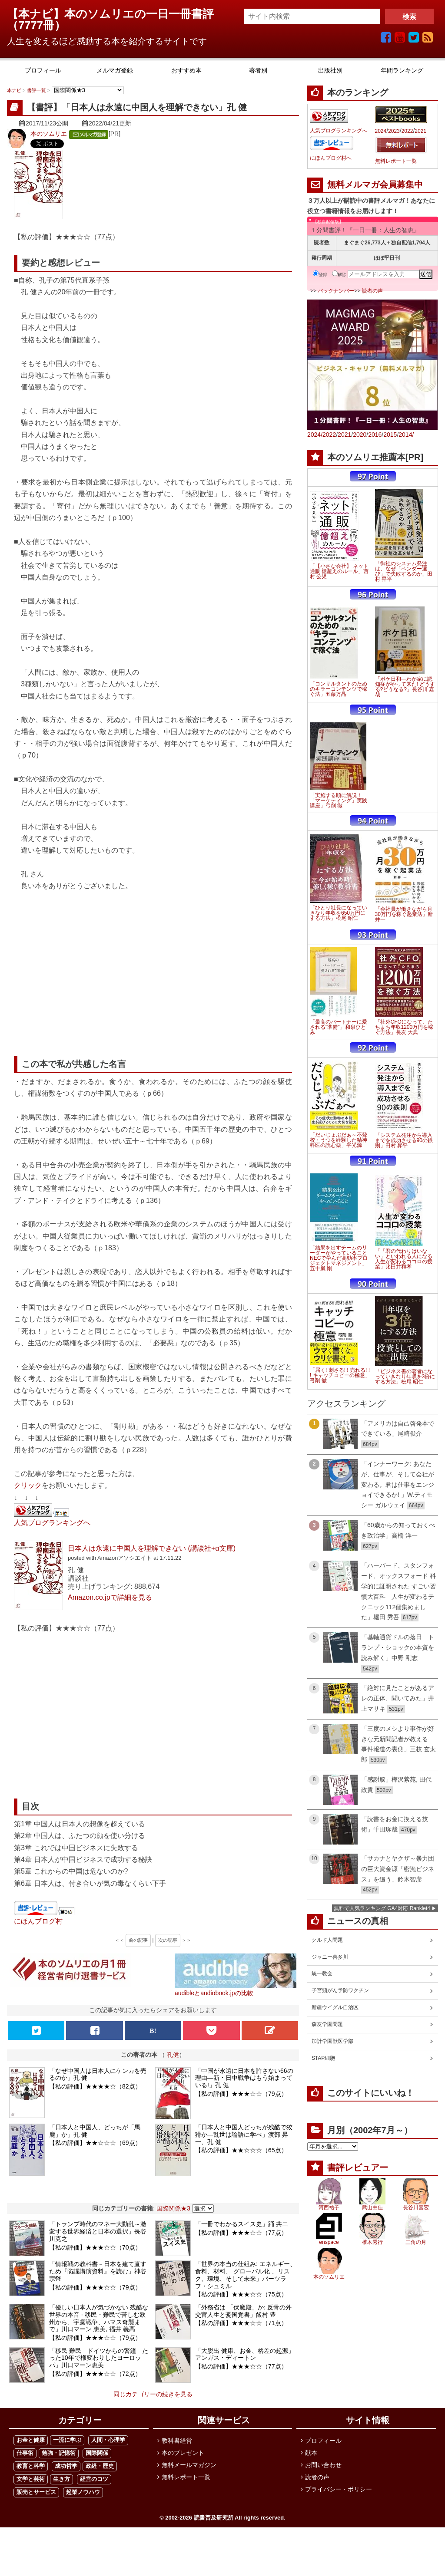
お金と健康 (31, 2440)
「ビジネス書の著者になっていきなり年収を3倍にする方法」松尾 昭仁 (405, 1376)
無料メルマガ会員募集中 (375, 184)
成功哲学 (66, 2466)
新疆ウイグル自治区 (335, 2007)
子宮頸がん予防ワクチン (340, 1990)
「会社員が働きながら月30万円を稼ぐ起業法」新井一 (404, 914)
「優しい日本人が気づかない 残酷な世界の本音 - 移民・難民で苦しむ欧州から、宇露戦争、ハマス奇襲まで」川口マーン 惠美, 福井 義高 (98, 2318)
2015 (390, 434)
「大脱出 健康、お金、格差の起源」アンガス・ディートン (244, 2354)
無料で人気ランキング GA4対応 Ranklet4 (382, 1908)
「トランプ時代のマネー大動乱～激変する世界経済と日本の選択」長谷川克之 (97, 2231)
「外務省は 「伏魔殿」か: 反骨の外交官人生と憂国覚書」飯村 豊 (243, 2311)
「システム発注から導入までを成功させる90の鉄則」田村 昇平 (404, 1140)
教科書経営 (177, 2440)
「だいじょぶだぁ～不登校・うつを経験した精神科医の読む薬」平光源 (338, 1140)
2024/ (314, 434)
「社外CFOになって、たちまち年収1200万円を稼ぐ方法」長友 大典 (404, 1027)
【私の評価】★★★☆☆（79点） (241, 2093)
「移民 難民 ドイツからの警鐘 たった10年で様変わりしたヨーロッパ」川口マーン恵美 (98, 2358)
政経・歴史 (100, 2466)
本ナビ (14, 90)
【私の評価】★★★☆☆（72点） (95, 2373)
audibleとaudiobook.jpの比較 (214, 1993)
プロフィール (323, 2440)
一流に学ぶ (67, 2440)
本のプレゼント (183, 2452)
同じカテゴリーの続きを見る (153, 2394)
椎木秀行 (372, 2242)
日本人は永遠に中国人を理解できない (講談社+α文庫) (152, 1548)
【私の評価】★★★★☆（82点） (95, 2086)
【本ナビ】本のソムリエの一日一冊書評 (116, 14)
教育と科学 (31, 2466)
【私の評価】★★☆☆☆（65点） (241, 2150)
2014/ (406, 434)
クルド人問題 (327, 1940)
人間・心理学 (108, 2440)
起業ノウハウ (83, 2492)
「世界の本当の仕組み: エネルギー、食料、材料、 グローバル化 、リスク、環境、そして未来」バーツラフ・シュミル (245, 2274)
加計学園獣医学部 (332, 2041)
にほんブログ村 (38, 1921)
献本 (311, 2452)
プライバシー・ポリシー (338, 2489)
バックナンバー (336, 291)
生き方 (61, 2479)
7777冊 (36, 25)
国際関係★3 (173, 2208)
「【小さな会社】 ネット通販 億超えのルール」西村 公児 (339, 571)
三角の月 (415, 2242)
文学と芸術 (31, 2479)
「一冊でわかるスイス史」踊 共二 (241, 2223)
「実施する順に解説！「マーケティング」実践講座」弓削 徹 (338, 800)
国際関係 (97, 2453)
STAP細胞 (323, 2058)
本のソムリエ (48, 133)
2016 (375, 434)
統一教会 (322, 1973)
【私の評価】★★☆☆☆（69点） (95, 2142)
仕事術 (25, 2453)
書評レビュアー (357, 2167)
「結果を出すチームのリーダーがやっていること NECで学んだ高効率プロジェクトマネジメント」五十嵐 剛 (339, 1258)
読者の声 (372, 291)
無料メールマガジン (189, 2464)
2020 (359, 434)
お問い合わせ (323, 2464)
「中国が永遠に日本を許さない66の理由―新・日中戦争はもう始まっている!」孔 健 (244, 2078)
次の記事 (167, 1940)
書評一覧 (36, 90)
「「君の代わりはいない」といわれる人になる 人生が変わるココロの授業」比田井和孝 (403, 1258)
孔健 (173, 2054)
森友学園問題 (327, 2024)
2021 (420, 131)
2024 (381, 131)
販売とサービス (36, 2492)
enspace (329, 2242)
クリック (28, 1485)
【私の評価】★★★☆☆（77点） (241, 2232)
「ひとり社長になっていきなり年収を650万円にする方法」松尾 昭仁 (338, 913)
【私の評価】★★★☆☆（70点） (95, 2247)
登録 (320, 274)
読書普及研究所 (213, 2517)
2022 (407, 131)
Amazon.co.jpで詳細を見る (110, 1597)
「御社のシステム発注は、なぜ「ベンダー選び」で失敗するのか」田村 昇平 (403, 571)
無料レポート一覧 (396, 161)
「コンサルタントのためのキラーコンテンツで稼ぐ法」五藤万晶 (338, 689)
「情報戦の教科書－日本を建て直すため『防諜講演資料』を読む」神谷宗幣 (97, 2271)
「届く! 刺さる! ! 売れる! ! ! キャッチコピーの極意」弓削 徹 (340, 1375)
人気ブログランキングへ (52, 1522)
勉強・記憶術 (59, 2453)
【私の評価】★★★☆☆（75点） (241, 2294)
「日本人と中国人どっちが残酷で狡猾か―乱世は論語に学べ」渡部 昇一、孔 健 (243, 2134)
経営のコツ (94, 2479)
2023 (394, 131)
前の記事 (138, 1940)
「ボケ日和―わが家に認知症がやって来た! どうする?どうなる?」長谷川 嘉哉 (405, 686)
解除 (339, 274)
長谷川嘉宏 (416, 2207)
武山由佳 (372, 2207)
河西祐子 (329, 2207)
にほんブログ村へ (331, 158)
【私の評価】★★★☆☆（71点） (241, 2322)
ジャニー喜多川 (330, 1957)
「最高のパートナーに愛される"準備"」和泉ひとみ (338, 1027)
